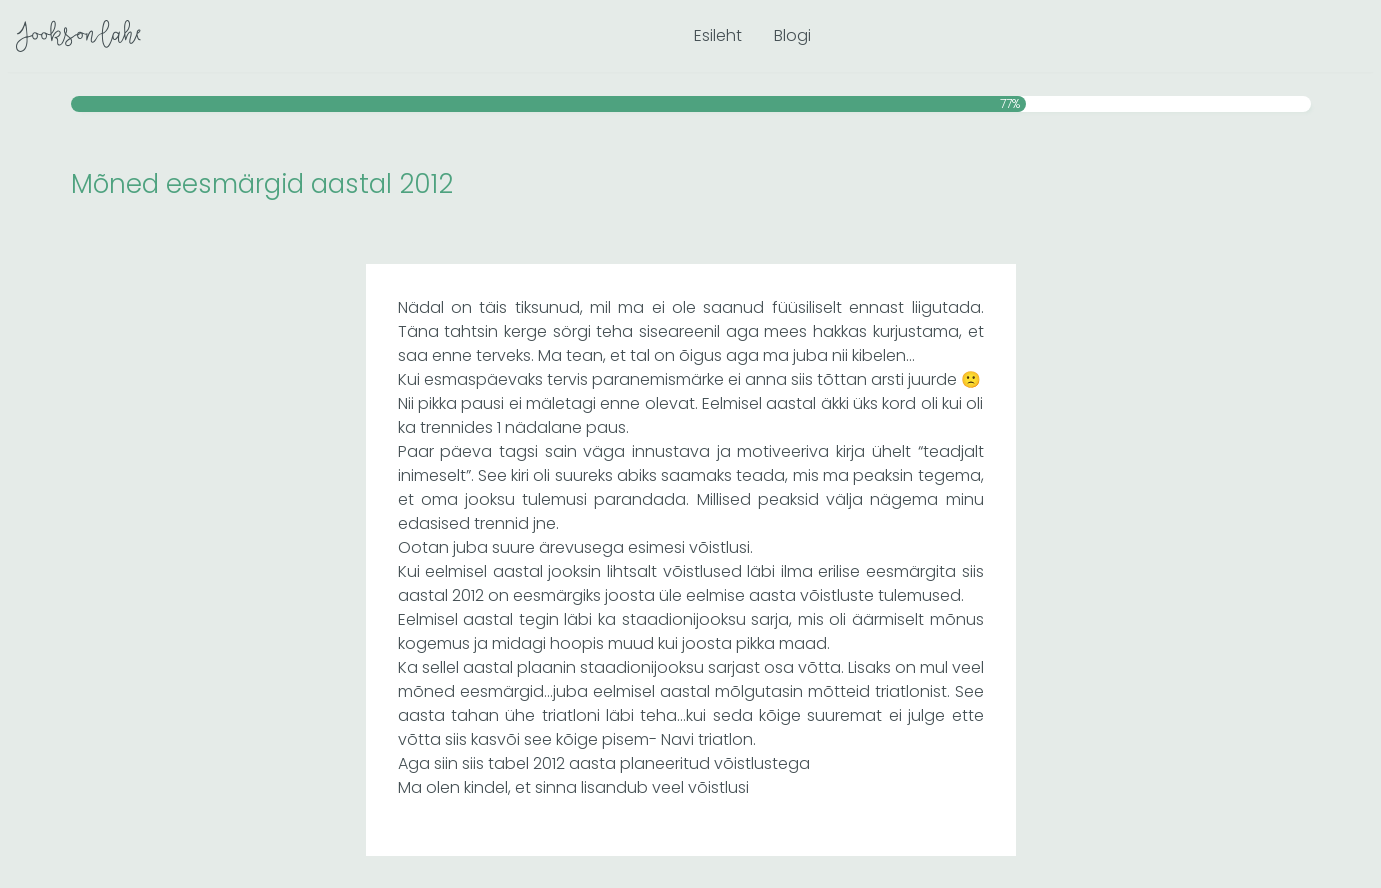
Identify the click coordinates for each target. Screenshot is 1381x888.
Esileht (718, 35)
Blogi (792, 35)
